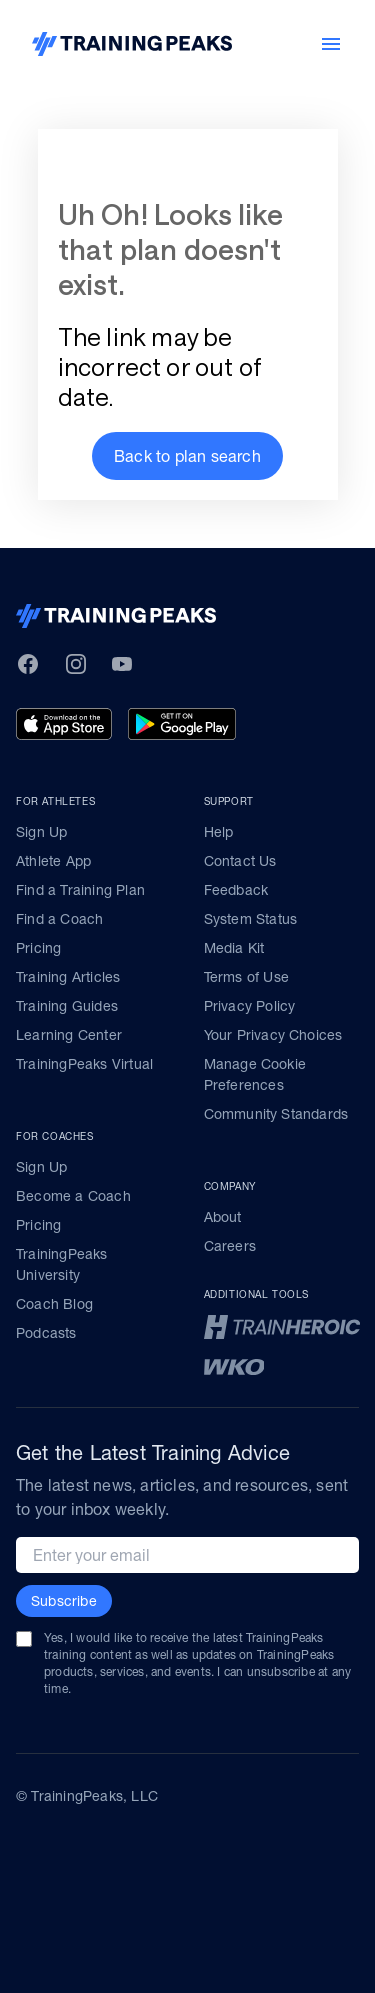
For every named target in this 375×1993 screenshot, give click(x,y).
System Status (251, 919)
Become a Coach (73, 1196)
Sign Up (41, 832)
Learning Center (69, 1035)
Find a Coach (59, 919)
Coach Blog (54, 1304)
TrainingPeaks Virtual (84, 1064)
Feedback (236, 890)
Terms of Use (246, 977)
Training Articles (68, 977)
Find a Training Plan (80, 890)
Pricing (38, 948)
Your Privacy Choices (273, 1035)
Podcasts (46, 1333)
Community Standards (276, 1114)
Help (219, 832)
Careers (230, 1246)
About (223, 1217)
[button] (187, 456)
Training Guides (67, 1006)
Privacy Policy (250, 1006)
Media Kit (234, 948)
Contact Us (240, 861)
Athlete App (53, 861)
